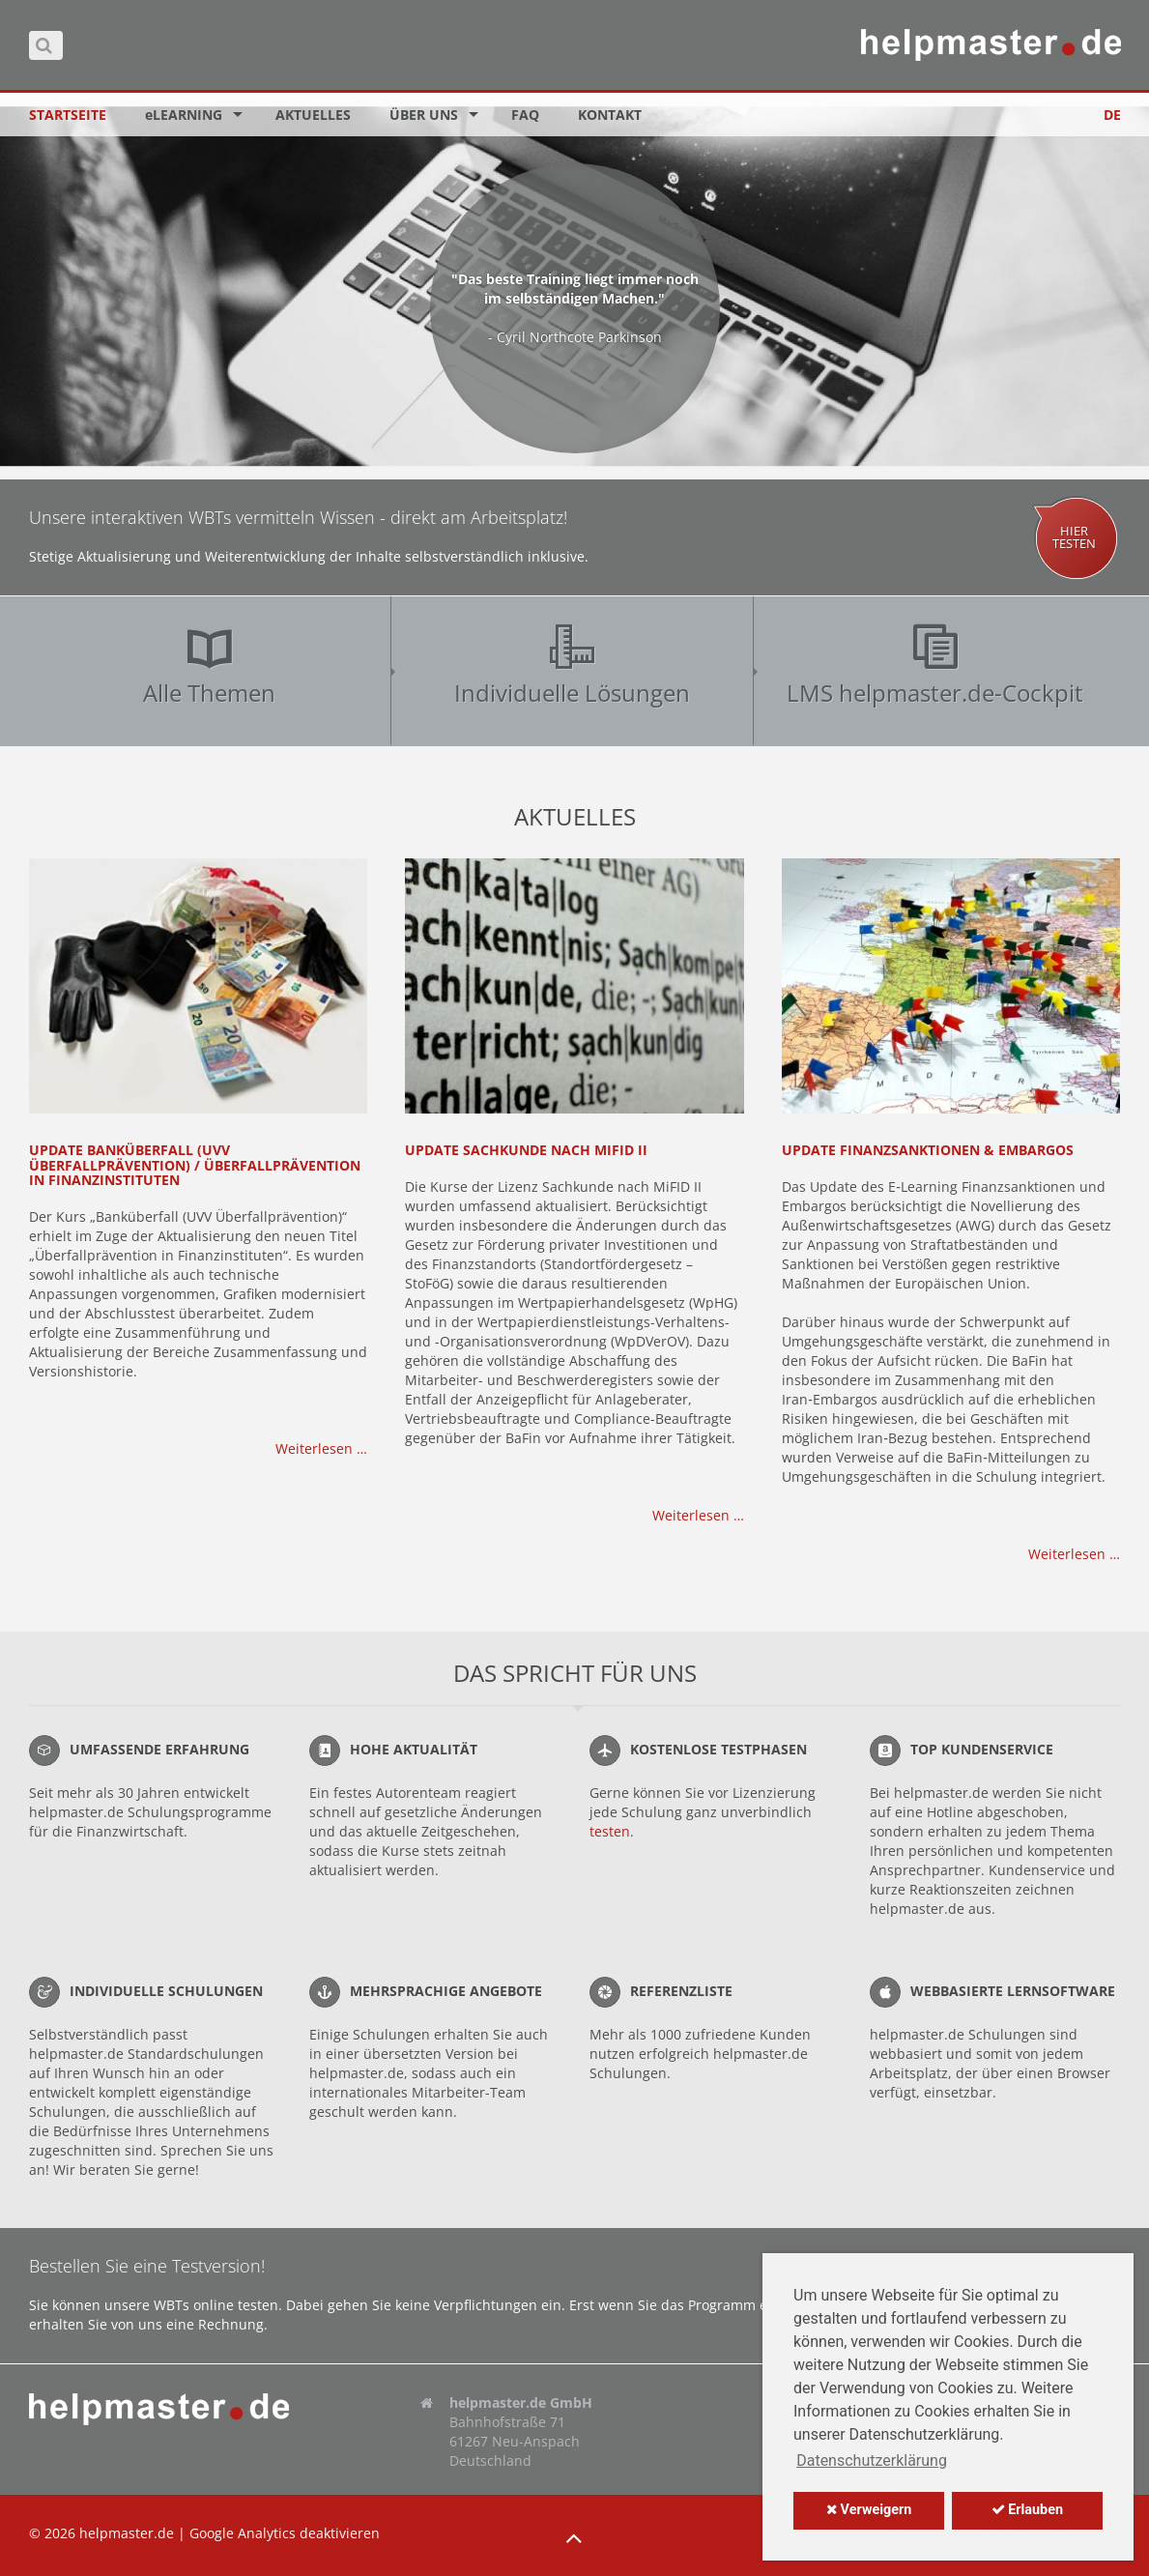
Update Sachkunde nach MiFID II (526, 1150)
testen (609, 1831)
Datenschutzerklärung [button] (871, 2460)
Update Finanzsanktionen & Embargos (928, 1150)
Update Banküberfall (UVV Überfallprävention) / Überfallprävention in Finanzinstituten (194, 1165)
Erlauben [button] (1027, 2510)
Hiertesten (1074, 537)
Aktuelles (313, 114)
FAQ (525, 114)
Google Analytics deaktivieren (284, 2533)
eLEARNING (183, 114)
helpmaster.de (126, 2533)
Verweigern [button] (868, 2510)
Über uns (423, 114)
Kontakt (610, 114)
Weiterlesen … (321, 1448)
